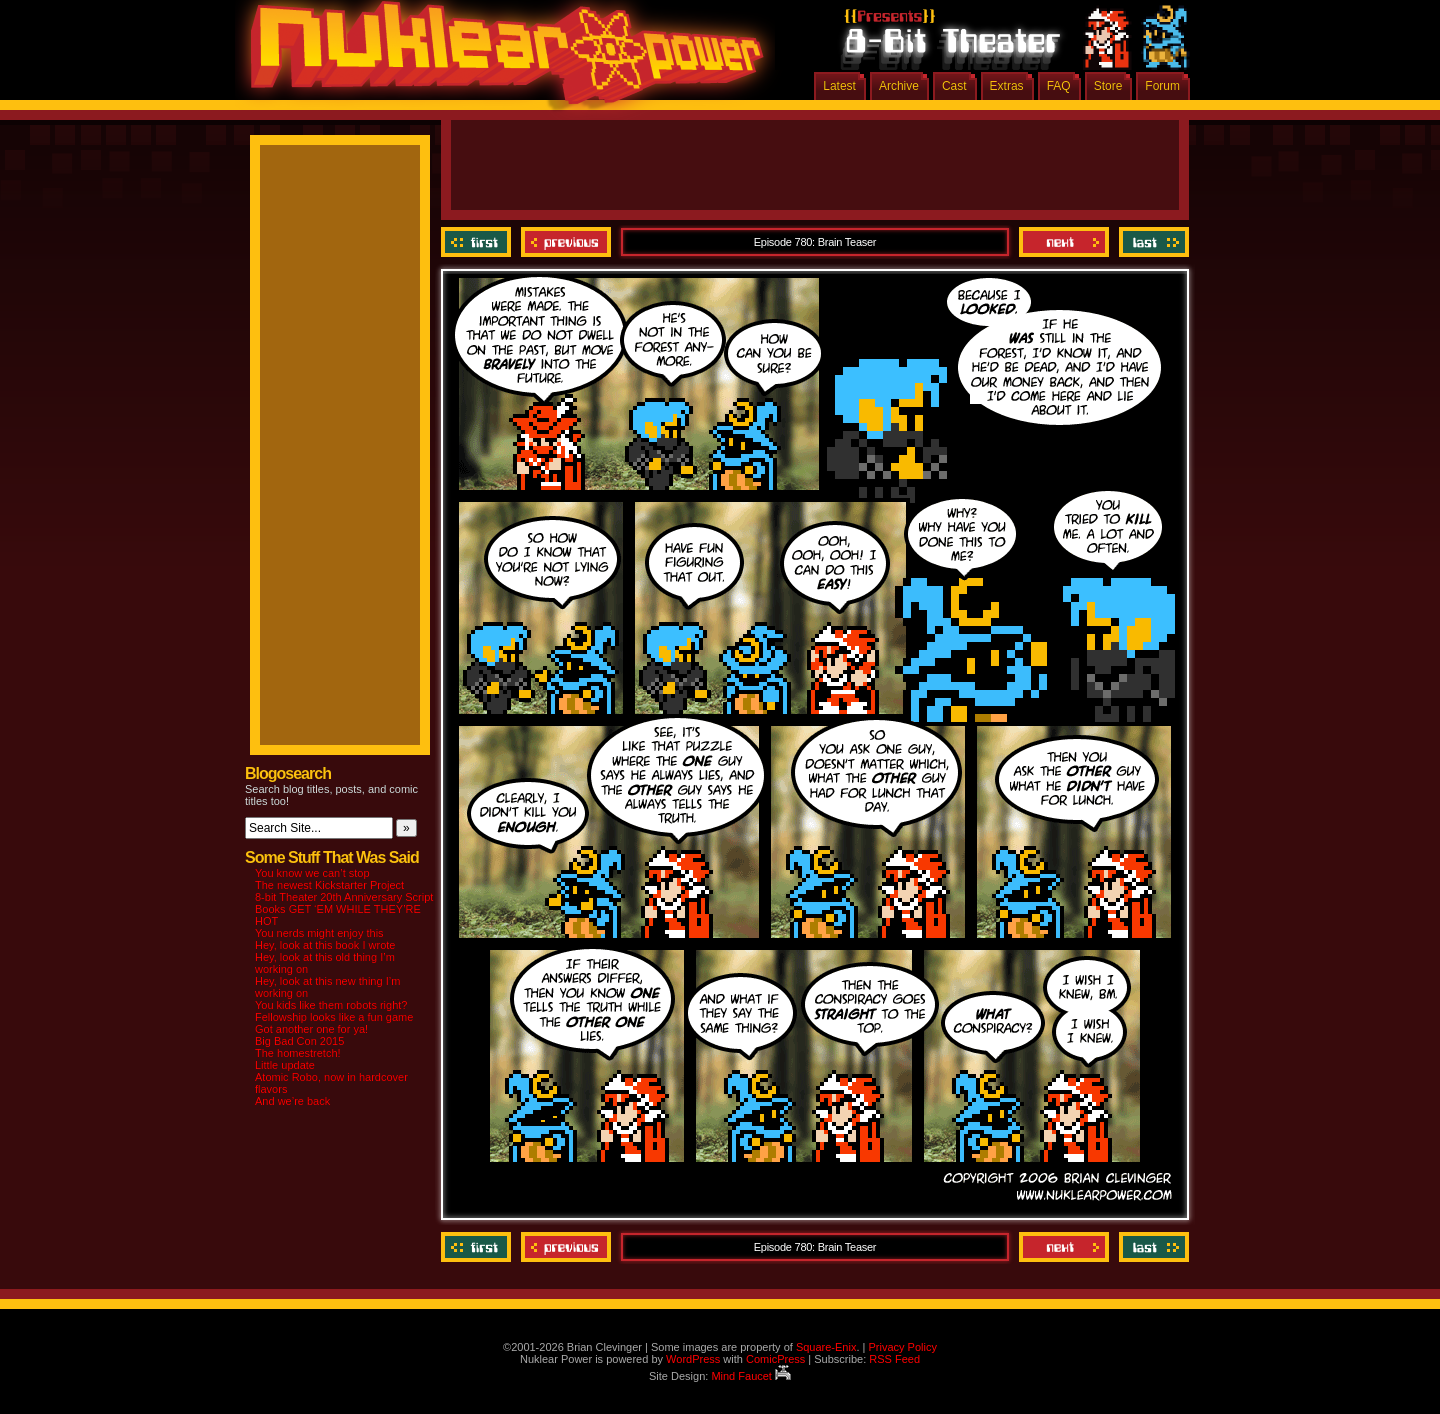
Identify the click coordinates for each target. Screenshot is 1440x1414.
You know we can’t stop (312, 873)
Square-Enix (826, 1347)
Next (1064, 242)
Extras (1007, 86)
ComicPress (775, 1359)
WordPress (693, 1359)
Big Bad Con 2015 (299, 1041)
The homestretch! (298, 1053)
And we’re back (292, 1101)
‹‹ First (478, 242)
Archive (899, 86)
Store (1108, 86)
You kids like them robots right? (331, 1005)
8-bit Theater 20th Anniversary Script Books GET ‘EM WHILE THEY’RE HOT (344, 909)
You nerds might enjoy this (319, 933)
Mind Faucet (751, 1376)
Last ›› (1151, 242)
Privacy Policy (902, 1347)
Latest (839, 86)
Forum (1162, 86)
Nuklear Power (500, 60)
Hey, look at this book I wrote (325, 945)
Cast (954, 86)
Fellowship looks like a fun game (334, 1017)
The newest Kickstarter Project (329, 885)
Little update (285, 1065)
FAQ (1059, 86)
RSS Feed (894, 1359)
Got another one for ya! (311, 1029)
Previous (566, 242)
